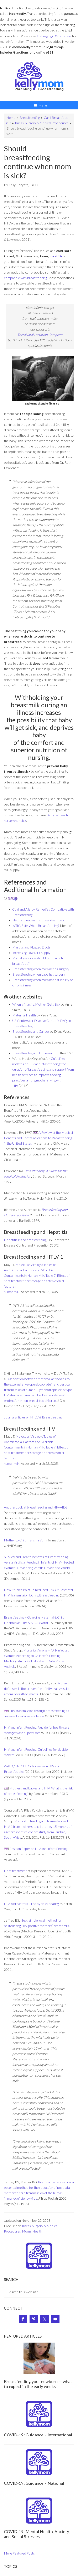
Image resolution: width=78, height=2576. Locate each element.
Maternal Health (24, 1014)
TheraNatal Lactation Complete (39, 334)
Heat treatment (15, 1870)
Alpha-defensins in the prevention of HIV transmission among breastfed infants (37, 1687)
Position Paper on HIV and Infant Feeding (38, 1848)
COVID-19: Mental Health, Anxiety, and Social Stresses (37, 2533)
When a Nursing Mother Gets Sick (36, 1003)
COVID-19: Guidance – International (38, 2433)
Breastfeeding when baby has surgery (38, 973)
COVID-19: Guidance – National (34, 2482)
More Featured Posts (19, 2552)
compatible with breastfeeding (25, 277)
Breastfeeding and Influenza (32, 1052)
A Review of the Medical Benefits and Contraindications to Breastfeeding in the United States (38, 1137)
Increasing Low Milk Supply (31, 952)
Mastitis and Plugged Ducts (31, 946)
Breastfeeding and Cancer (30, 1030)
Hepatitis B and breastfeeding (25, 1239)
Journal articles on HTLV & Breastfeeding (33, 1416)
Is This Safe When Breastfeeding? (35, 925)
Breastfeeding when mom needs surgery (40, 968)
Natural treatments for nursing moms (38, 919)
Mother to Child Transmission (24, 1539)
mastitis (56, 255)
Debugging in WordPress (54, 35)
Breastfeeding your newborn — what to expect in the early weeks (38, 2383)
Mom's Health (32, 2230)
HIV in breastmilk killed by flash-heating (31, 1903)
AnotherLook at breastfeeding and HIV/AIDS (36, 1506)
